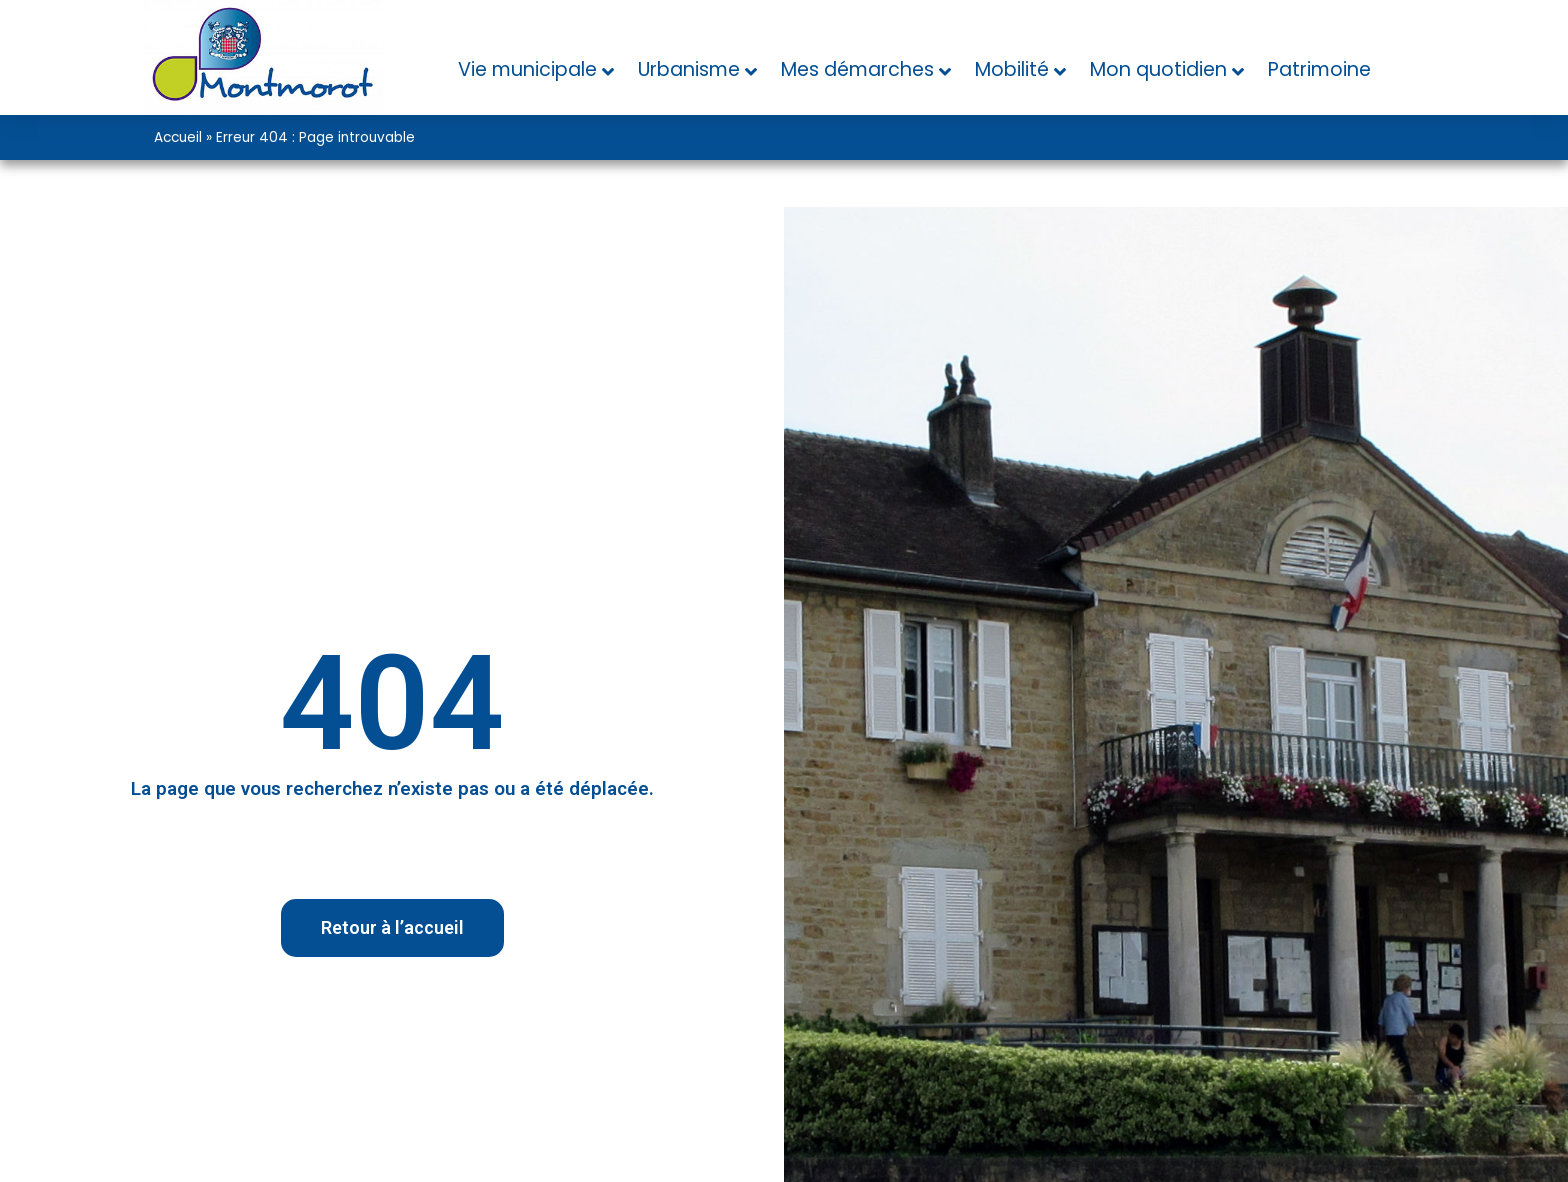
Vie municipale (527, 69)
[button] (392, 928)
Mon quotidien (1158, 69)
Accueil (178, 137)
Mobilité (1012, 69)
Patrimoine (1319, 69)
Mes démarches (857, 69)
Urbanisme (689, 69)
